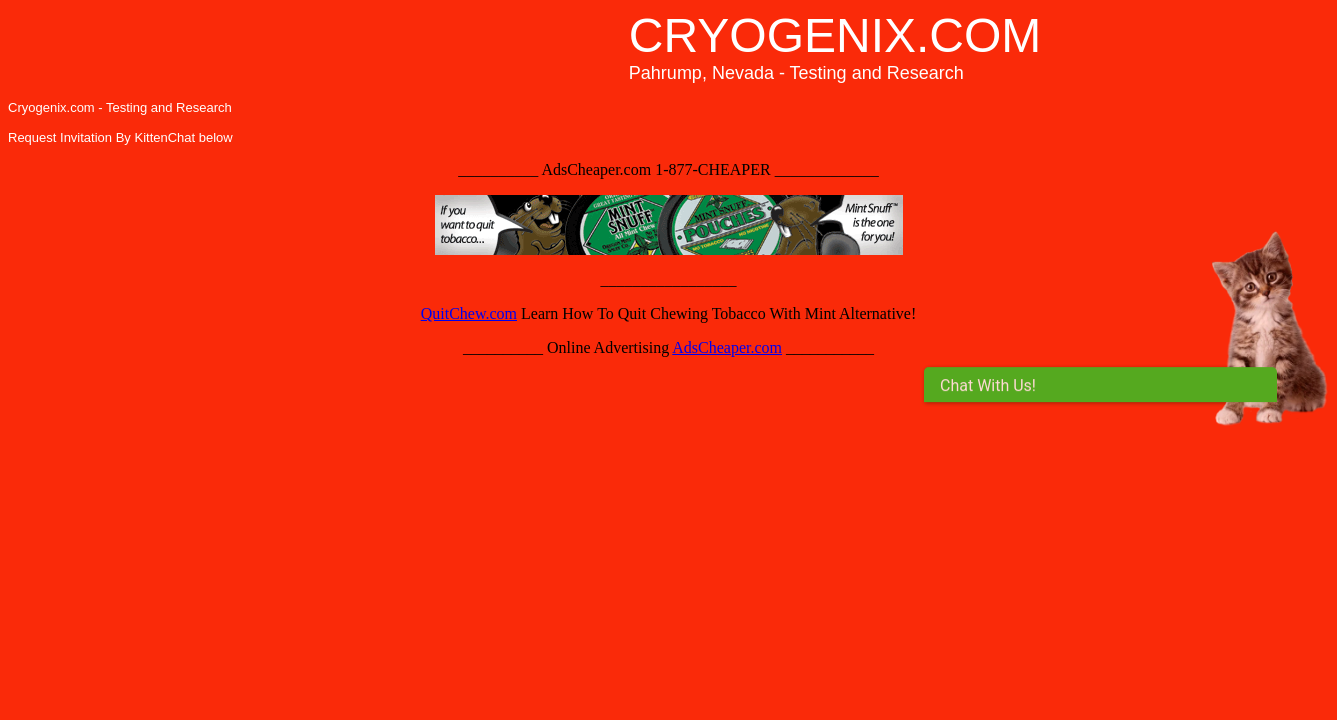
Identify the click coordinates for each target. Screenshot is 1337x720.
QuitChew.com (469, 313)
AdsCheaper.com (727, 347)
